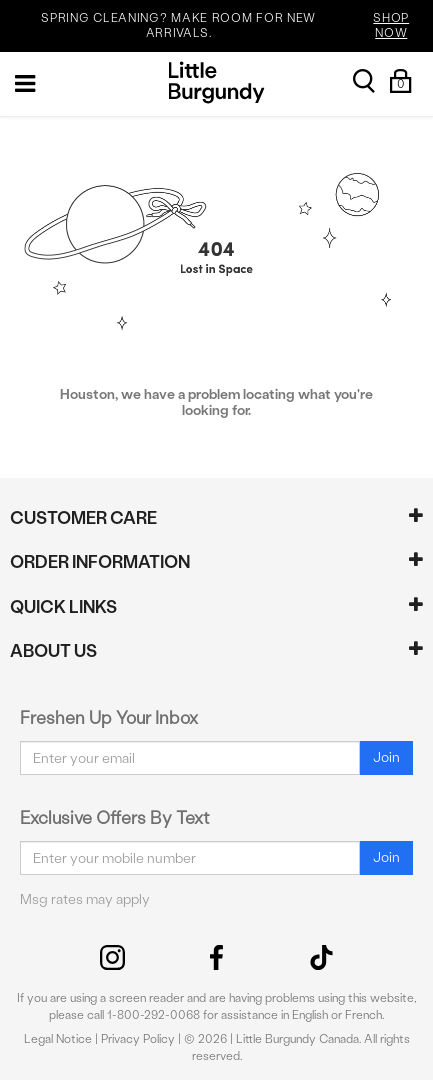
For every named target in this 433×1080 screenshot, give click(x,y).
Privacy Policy (138, 1039)
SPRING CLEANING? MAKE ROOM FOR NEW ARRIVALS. (234, 26)
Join (386, 757)
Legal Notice (58, 1039)
